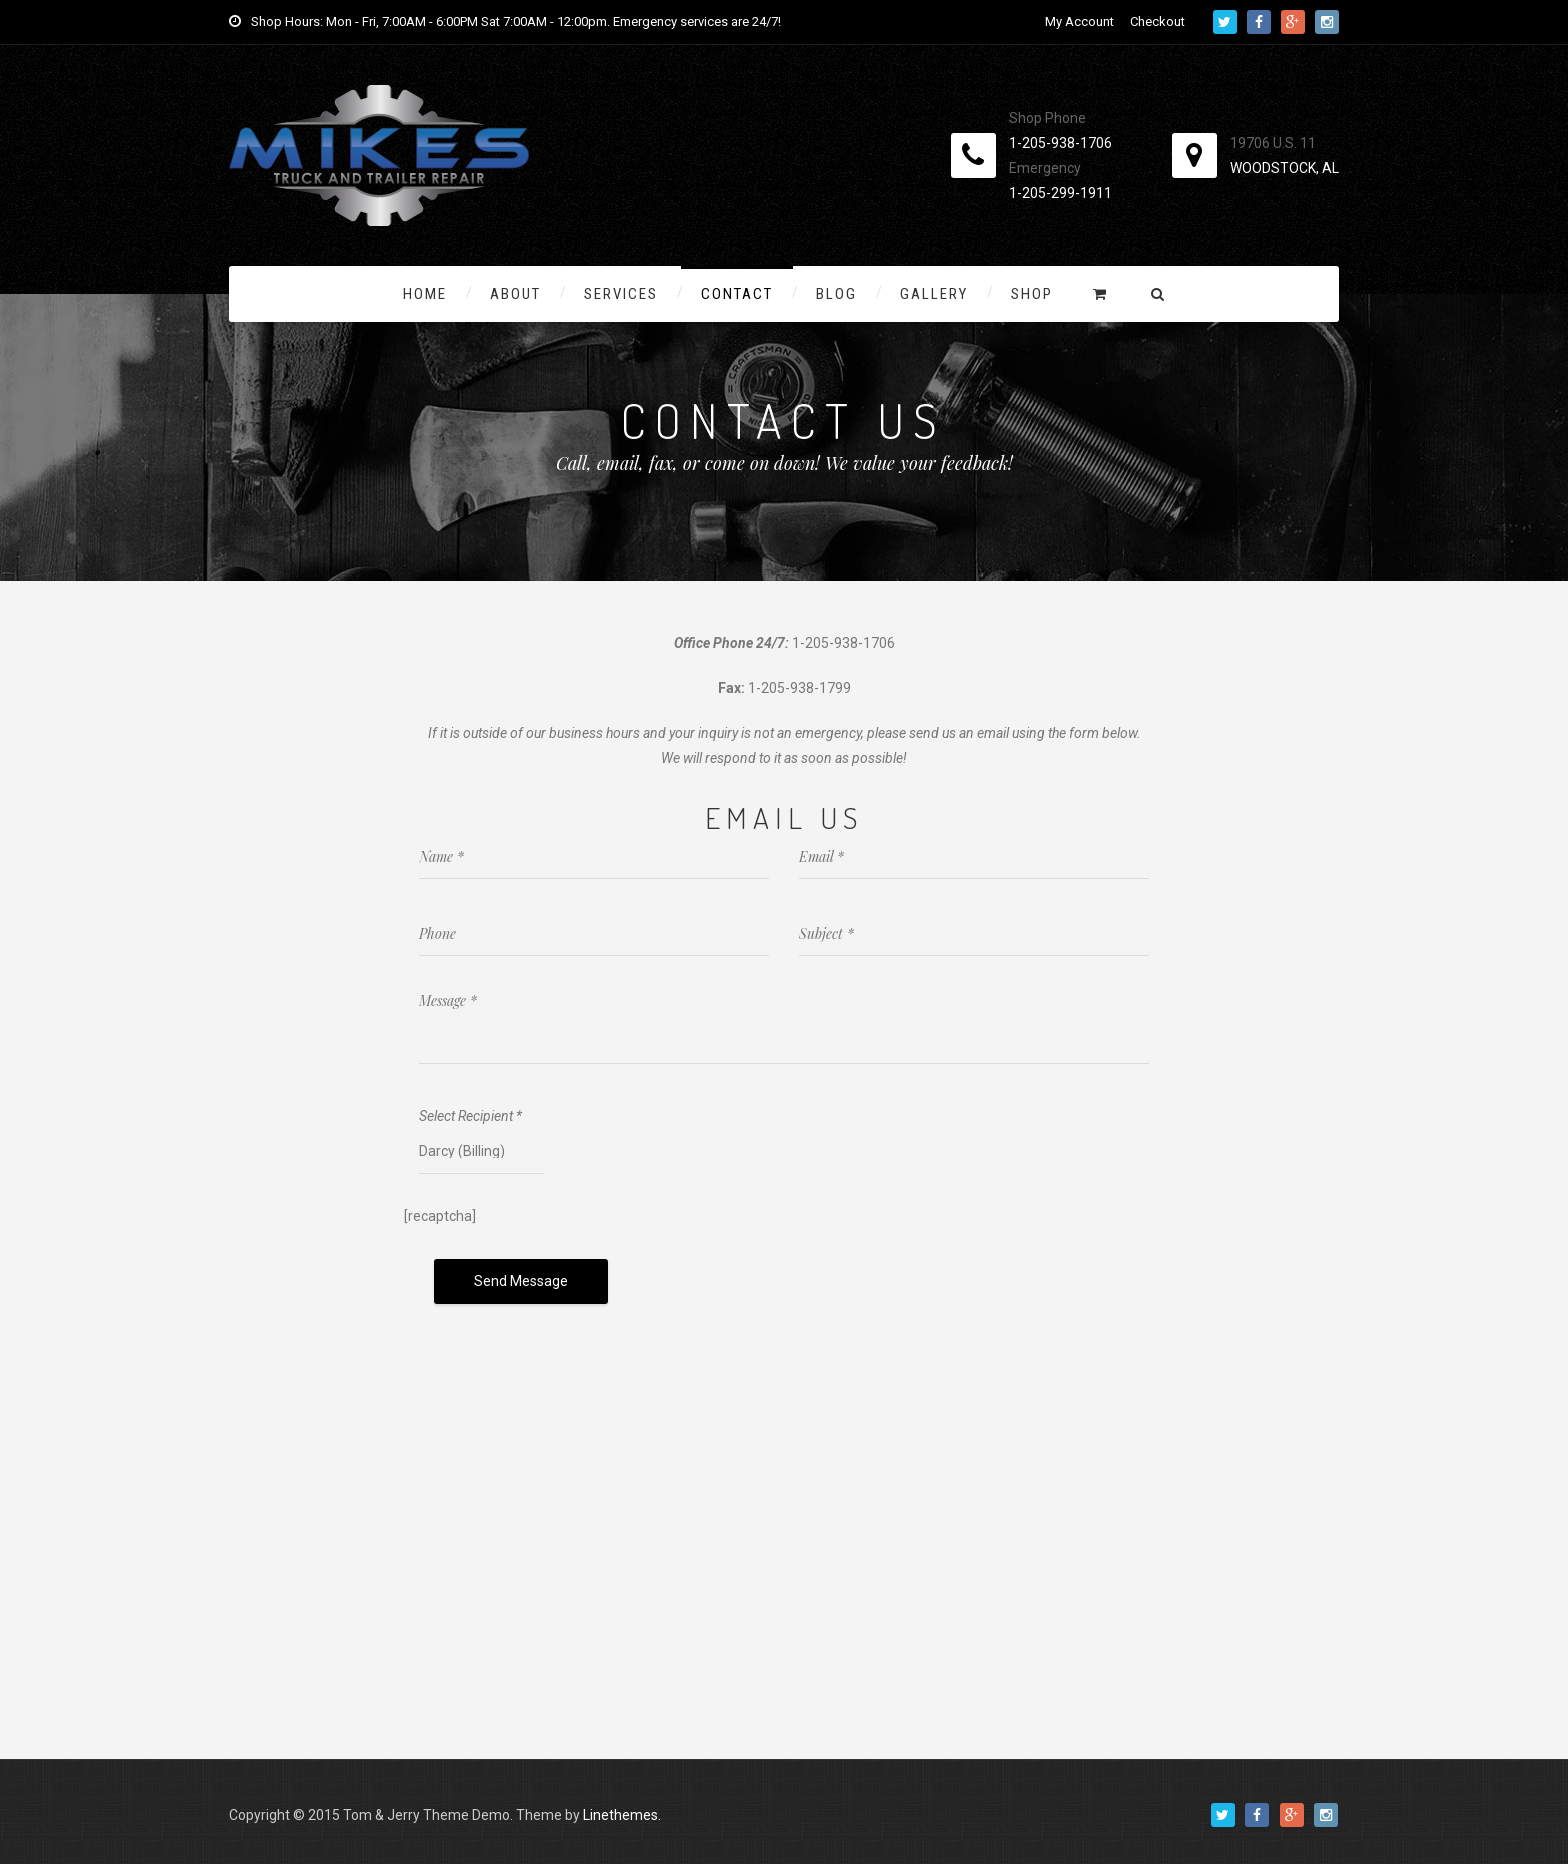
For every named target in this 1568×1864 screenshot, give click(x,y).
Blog (836, 294)
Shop (1032, 294)
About (515, 294)
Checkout (1157, 21)
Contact (737, 294)
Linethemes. (622, 1810)
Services (621, 294)
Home (425, 294)
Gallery (934, 294)
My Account (1079, 21)
